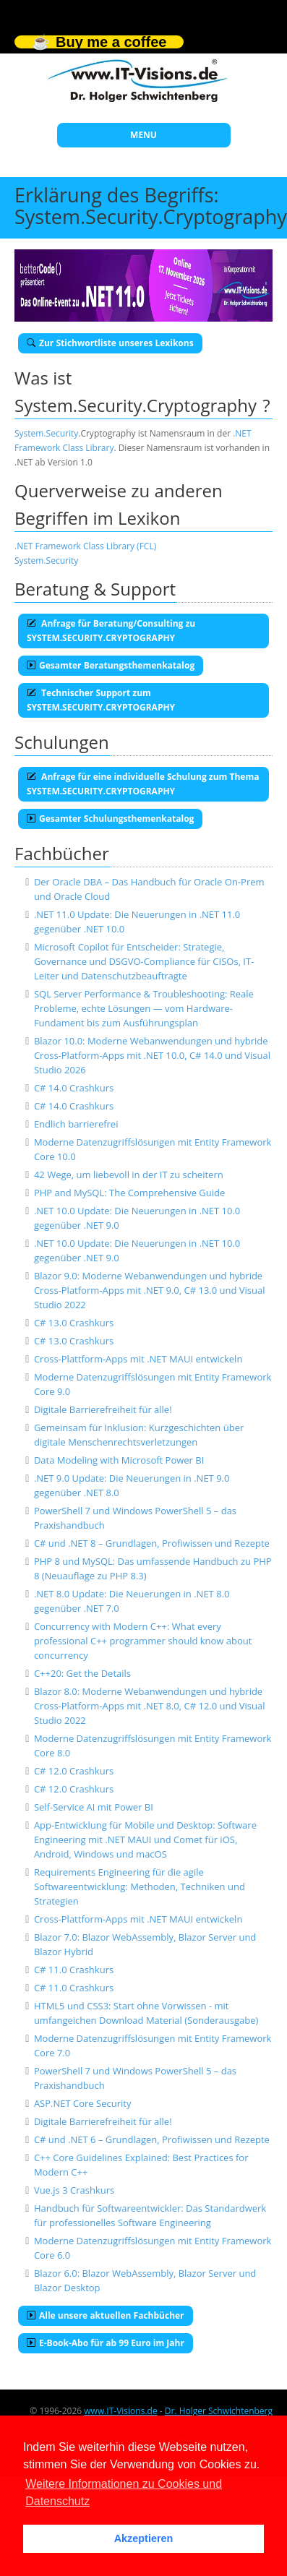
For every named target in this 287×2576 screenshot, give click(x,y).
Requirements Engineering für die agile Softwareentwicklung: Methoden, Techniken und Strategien (139, 1886)
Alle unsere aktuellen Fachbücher (105, 2315)
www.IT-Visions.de (120, 2411)
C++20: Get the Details (82, 1673)
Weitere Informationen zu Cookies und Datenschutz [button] (123, 2492)
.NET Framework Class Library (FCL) (85, 546)
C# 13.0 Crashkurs (73, 1322)
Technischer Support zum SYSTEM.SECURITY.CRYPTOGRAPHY (101, 700)
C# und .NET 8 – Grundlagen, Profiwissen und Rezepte (152, 1543)
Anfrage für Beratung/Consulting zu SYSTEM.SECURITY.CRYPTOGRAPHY (111, 630)
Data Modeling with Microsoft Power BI (119, 1460)
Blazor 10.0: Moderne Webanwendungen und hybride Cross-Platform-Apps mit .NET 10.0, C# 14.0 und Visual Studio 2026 (152, 1055)
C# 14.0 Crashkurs (73, 1087)
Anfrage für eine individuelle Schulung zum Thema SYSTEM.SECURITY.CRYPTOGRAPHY (143, 783)
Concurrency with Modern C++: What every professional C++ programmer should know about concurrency (143, 1641)
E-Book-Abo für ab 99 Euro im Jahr (105, 2343)
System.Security (46, 433)
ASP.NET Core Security (83, 2103)
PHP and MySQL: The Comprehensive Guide (129, 1192)
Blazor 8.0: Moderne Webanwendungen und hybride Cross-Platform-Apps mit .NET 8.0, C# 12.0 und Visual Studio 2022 (149, 1706)
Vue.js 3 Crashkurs (74, 2190)
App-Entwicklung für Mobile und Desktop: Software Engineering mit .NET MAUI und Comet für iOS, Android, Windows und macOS (145, 1839)
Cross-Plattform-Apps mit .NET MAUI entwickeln (138, 1358)
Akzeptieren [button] (144, 2538)
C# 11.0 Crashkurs (73, 1969)
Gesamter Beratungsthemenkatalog (110, 665)
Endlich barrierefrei (76, 1123)
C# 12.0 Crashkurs (73, 1770)
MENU (143, 135)
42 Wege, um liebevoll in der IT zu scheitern (128, 1174)
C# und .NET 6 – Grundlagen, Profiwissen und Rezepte (152, 2139)
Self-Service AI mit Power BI (93, 1806)
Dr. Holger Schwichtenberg (219, 2411)
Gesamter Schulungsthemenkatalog (110, 818)
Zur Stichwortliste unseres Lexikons (110, 343)
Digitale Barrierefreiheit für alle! (103, 1409)
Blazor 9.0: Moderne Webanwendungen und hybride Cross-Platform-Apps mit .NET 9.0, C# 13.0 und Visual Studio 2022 (149, 1290)
